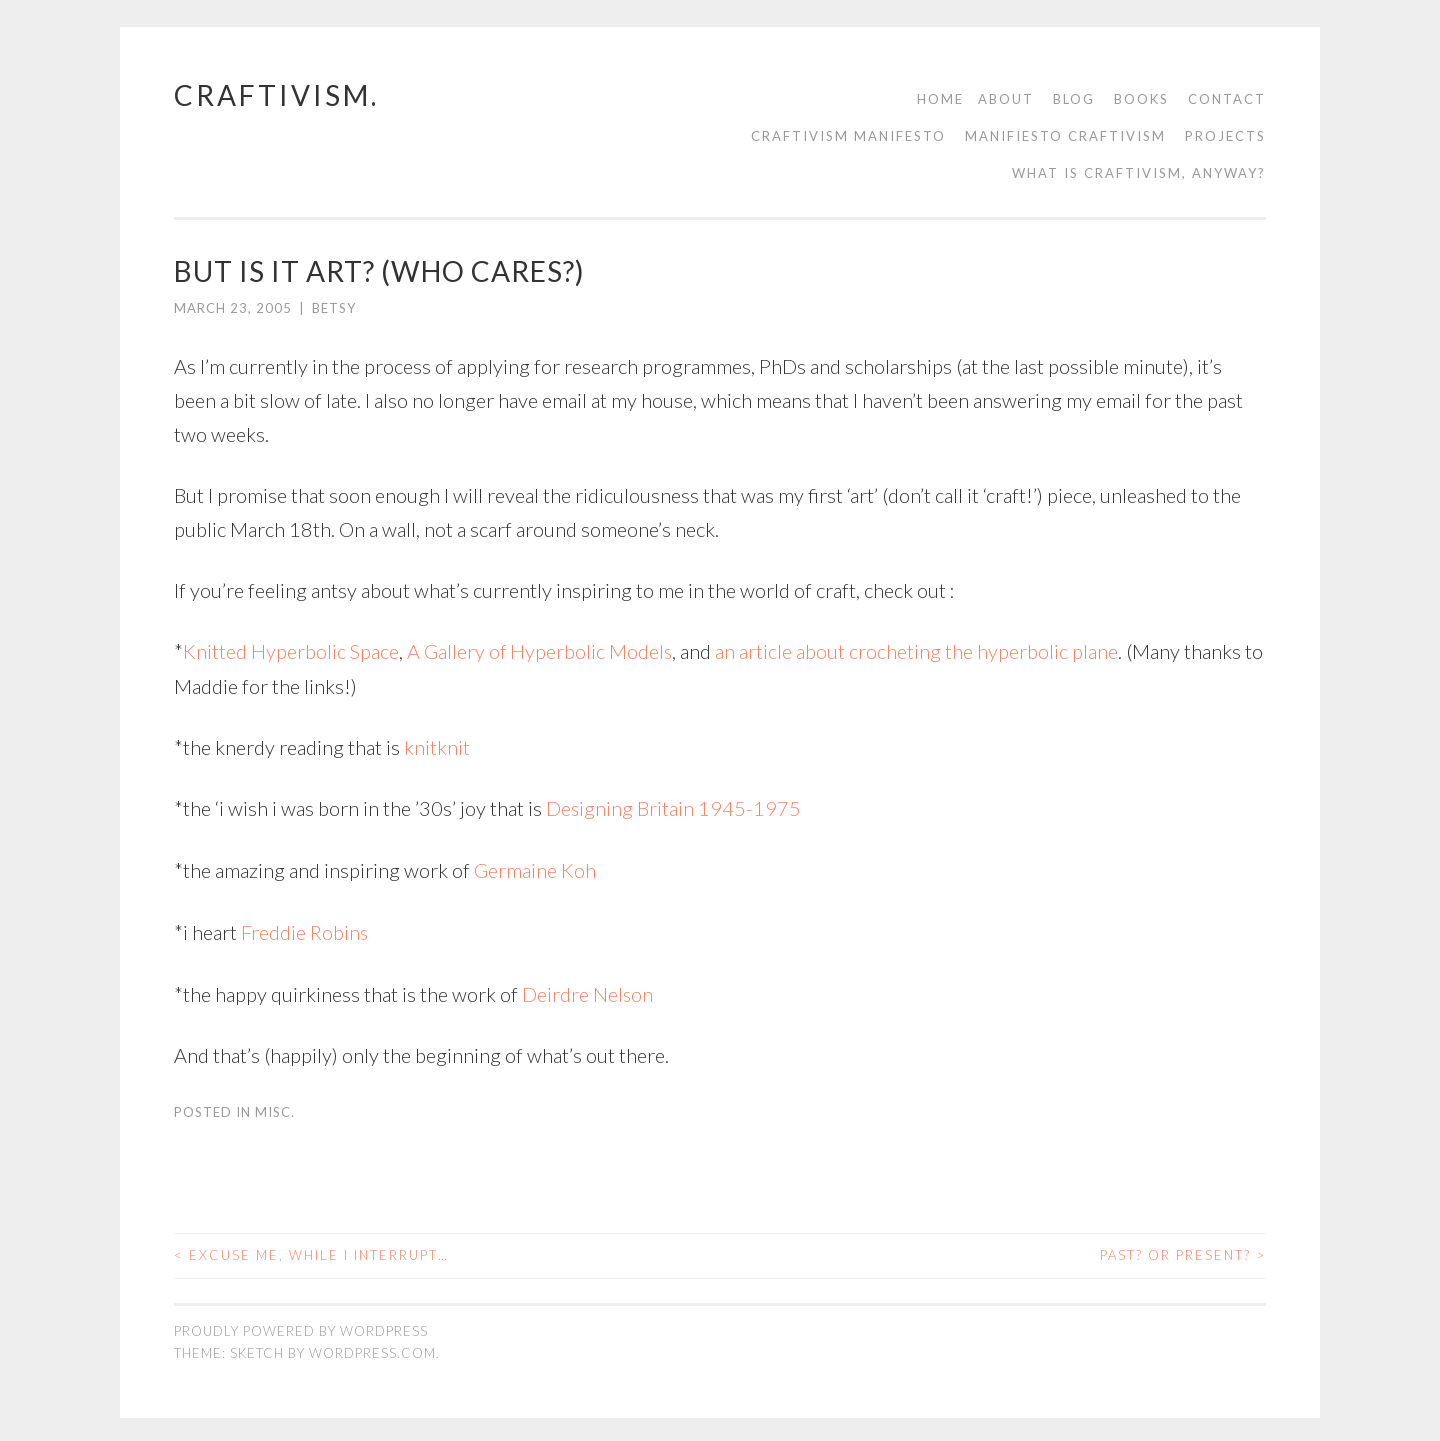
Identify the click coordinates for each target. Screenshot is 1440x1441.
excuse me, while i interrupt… (311, 1251)
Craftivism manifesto (848, 136)
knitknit (437, 746)
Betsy (334, 308)
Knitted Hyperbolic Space (291, 651)
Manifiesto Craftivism (1065, 136)
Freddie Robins (305, 929)
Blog (1074, 99)
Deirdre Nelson (588, 990)
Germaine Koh (535, 868)
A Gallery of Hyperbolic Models (540, 651)
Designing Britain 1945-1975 (674, 807)
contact (1227, 99)
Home (940, 99)
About (1006, 99)
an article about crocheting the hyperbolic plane (918, 651)
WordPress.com (372, 1349)
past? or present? (1183, 1251)
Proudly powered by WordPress (301, 1326)
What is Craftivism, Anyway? (1139, 173)
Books (1141, 99)
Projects (1225, 136)
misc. (275, 1108)
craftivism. (276, 95)
